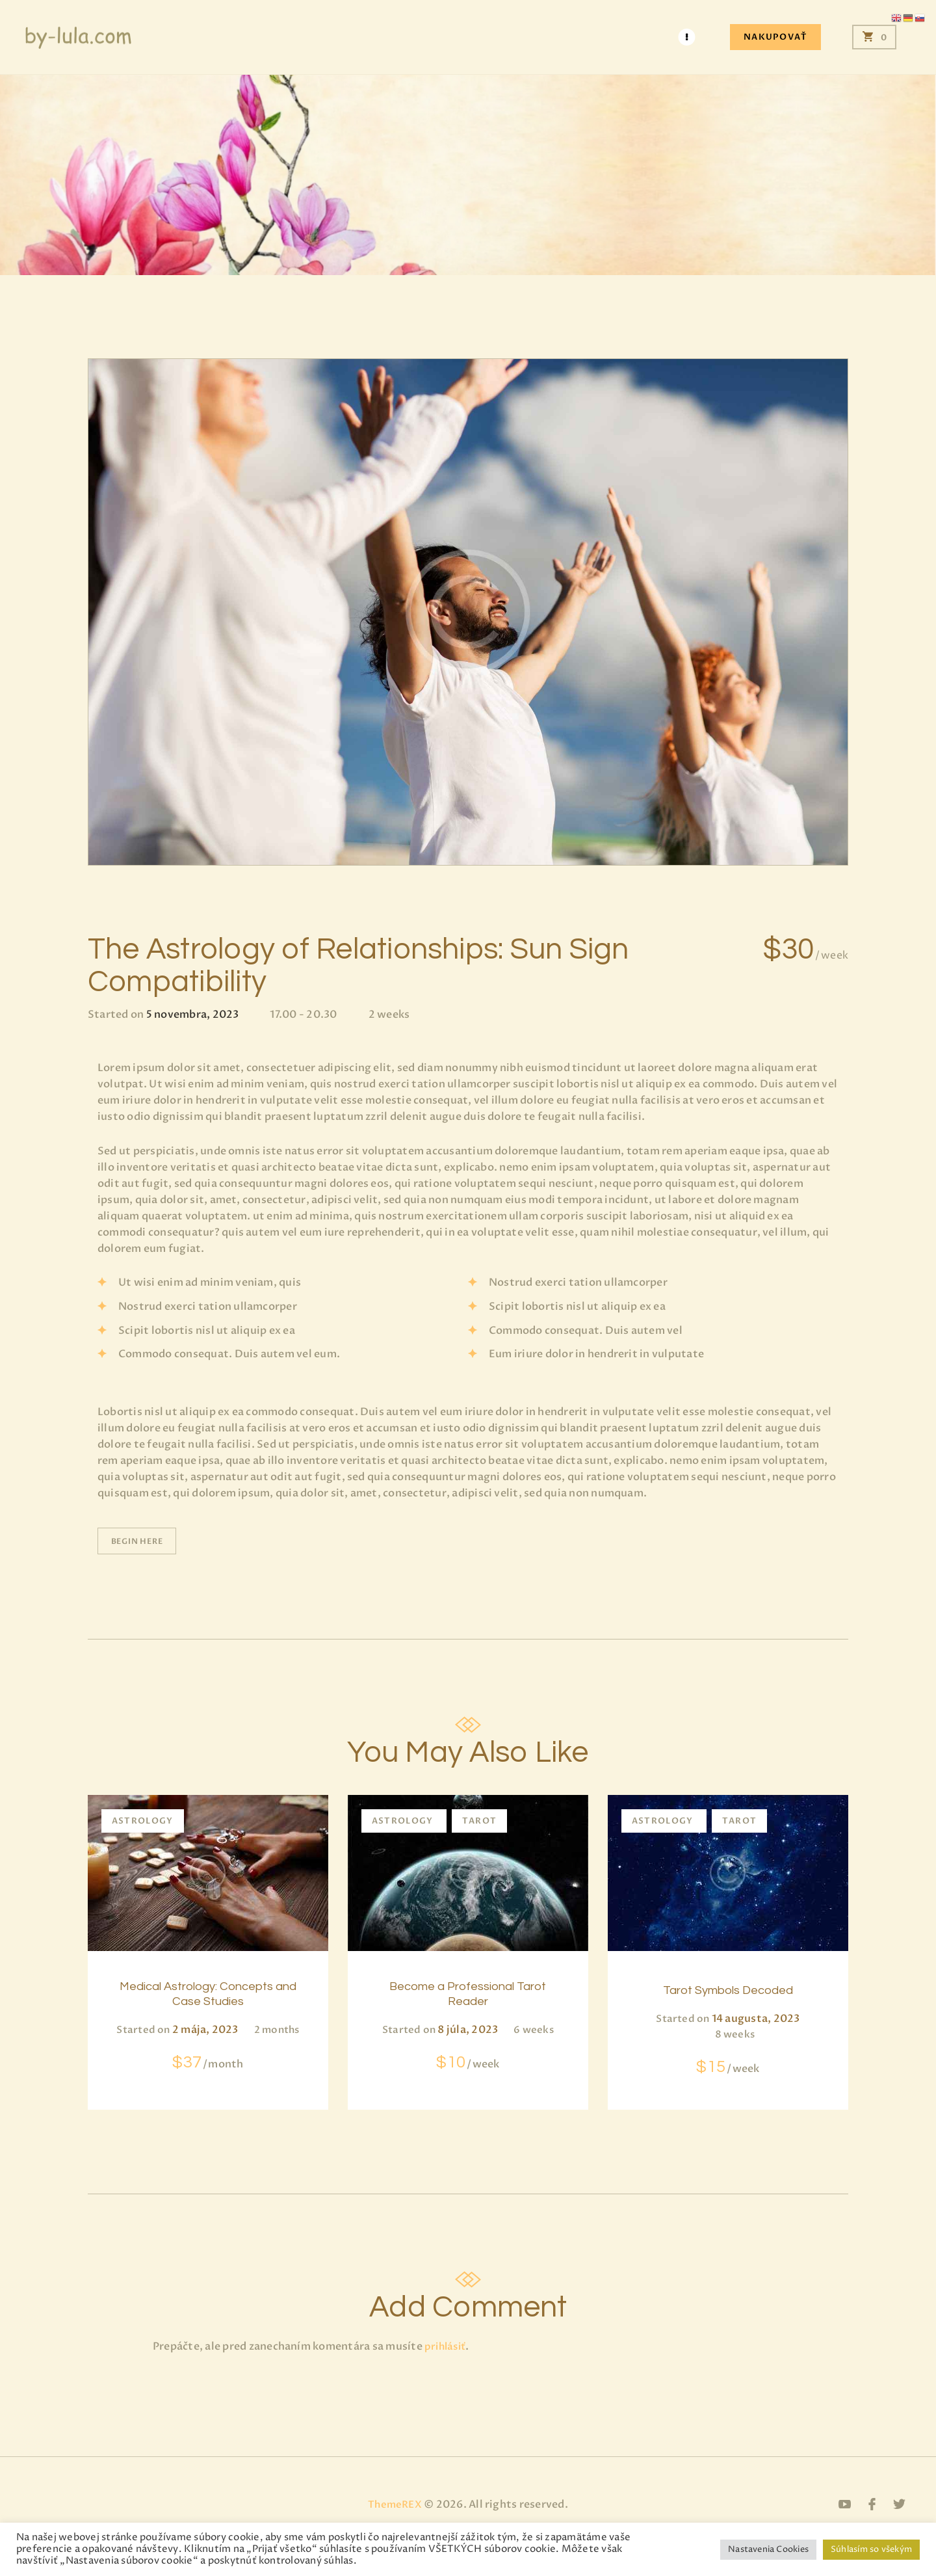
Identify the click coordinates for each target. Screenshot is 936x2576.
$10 (467, 2068)
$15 (727, 2064)
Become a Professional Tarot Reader (468, 1999)
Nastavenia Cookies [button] (767, 2549)
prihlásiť (446, 2370)
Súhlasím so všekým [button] (871, 2549)
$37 (207, 2088)
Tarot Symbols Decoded (728, 1989)
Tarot (479, 1821)
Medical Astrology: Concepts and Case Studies (208, 2008)
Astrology (143, 1821)
